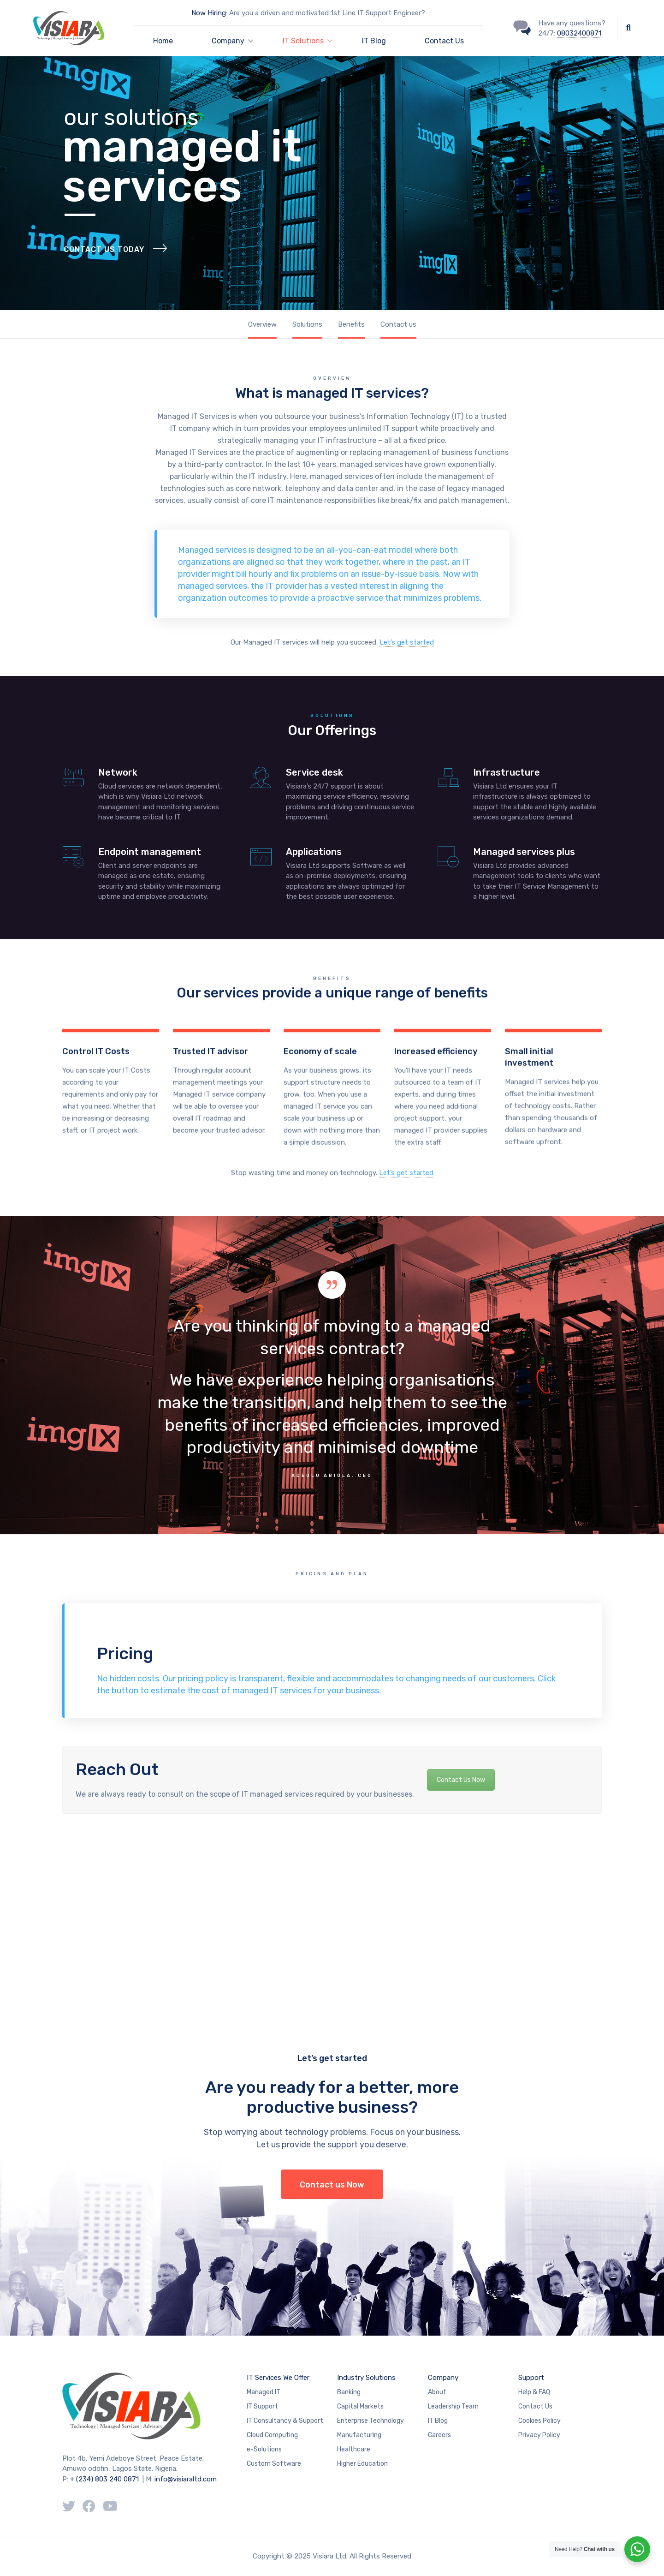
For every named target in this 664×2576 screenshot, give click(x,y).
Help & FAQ (534, 2392)
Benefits (351, 324)
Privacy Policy (539, 2435)
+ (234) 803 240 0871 (104, 2479)
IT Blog (374, 40)
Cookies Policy (539, 2421)
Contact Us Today (104, 269)
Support (531, 2377)
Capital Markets (360, 2406)
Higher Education (362, 2464)
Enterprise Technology (370, 2421)
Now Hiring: (209, 13)
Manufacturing (359, 2435)
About (437, 2392)
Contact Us (444, 40)
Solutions (307, 324)
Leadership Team (453, 2406)
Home (163, 40)
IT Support (262, 2406)
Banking (349, 2392)
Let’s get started (406, 642)
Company (443, 2377)
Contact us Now (332, 2185)
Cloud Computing (272, 2435)
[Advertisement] (276, 1908)
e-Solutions (264, 2449)
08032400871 (579, 33)
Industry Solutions (366, 2377)
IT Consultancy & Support (285, 2421)
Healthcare (353, 2449)
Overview (262, 324)
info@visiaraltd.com (185, 2479)
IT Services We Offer (278, 2377)
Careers (439, 2435)
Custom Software (274, 2464)
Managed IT (263, 2392)
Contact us (398, 324)
